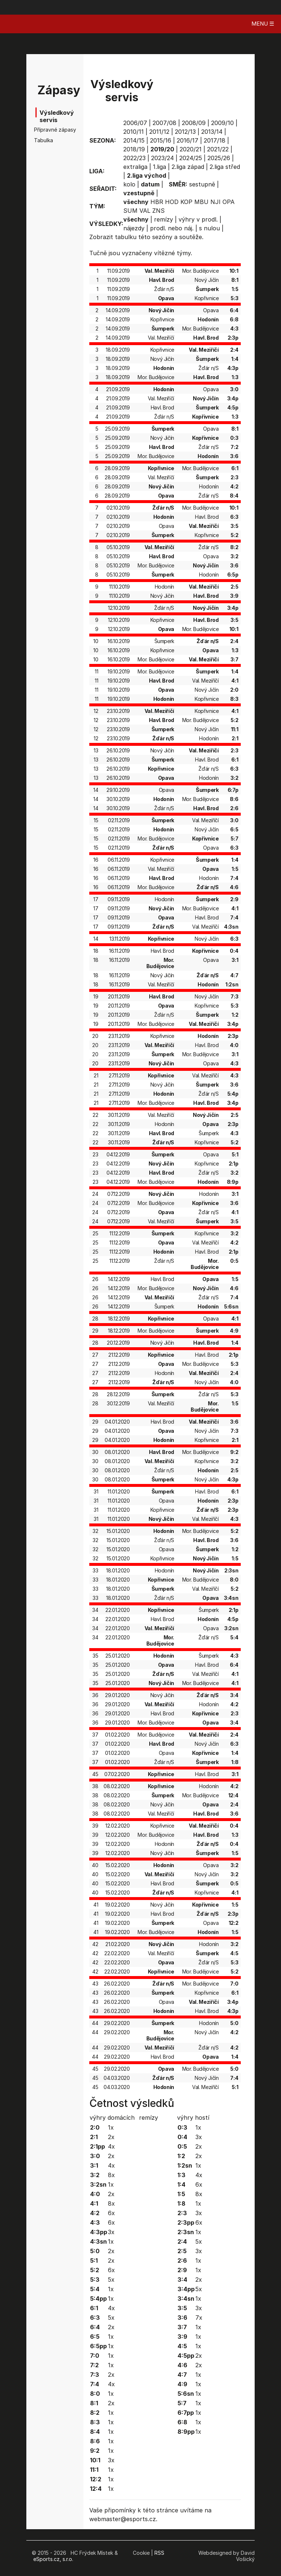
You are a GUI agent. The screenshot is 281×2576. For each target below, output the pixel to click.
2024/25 (190, 158)
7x (198, 2317)
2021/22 (218, 149)
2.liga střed (225, 166)
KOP (186, 201)
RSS (159, 2553)
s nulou (209, 228)
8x (111, 2175)
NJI (215, 201)
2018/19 (134, 149)
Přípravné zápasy (45, 129)
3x (111, 2232)
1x (111, 2127)
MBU (201, 201)
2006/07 (135, 122)
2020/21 (191, 149)
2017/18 (214, 140)
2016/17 (187, 140)
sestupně (202, 184)
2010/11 (133, 131)
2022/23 (134, 158)
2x (111, 2137)
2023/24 (162, 158)
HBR (156, 201)
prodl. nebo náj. (172, 228)
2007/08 (164, 122)
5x (111, 2279)
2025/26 (218, 158)
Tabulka (43, 140)
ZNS (158, 210)
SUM (130, 210)
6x (111, 2213)
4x (111, 2146)
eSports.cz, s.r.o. (53, 2559)
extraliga (135, 166)
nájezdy (134, 228)
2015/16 (160, 140)
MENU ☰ (262, 23)
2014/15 (134, 140)
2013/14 (211, 131)
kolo (129, 184)
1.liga (159, 166)
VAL (144, 210)
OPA (228, 201)
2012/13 (185, 131)
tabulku (125, 237)
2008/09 (194, 122)
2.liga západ (188, 166)
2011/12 (159, 131)
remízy (163, 219)
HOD (172, 201)
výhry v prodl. (198, 219)
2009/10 (222, 122)
